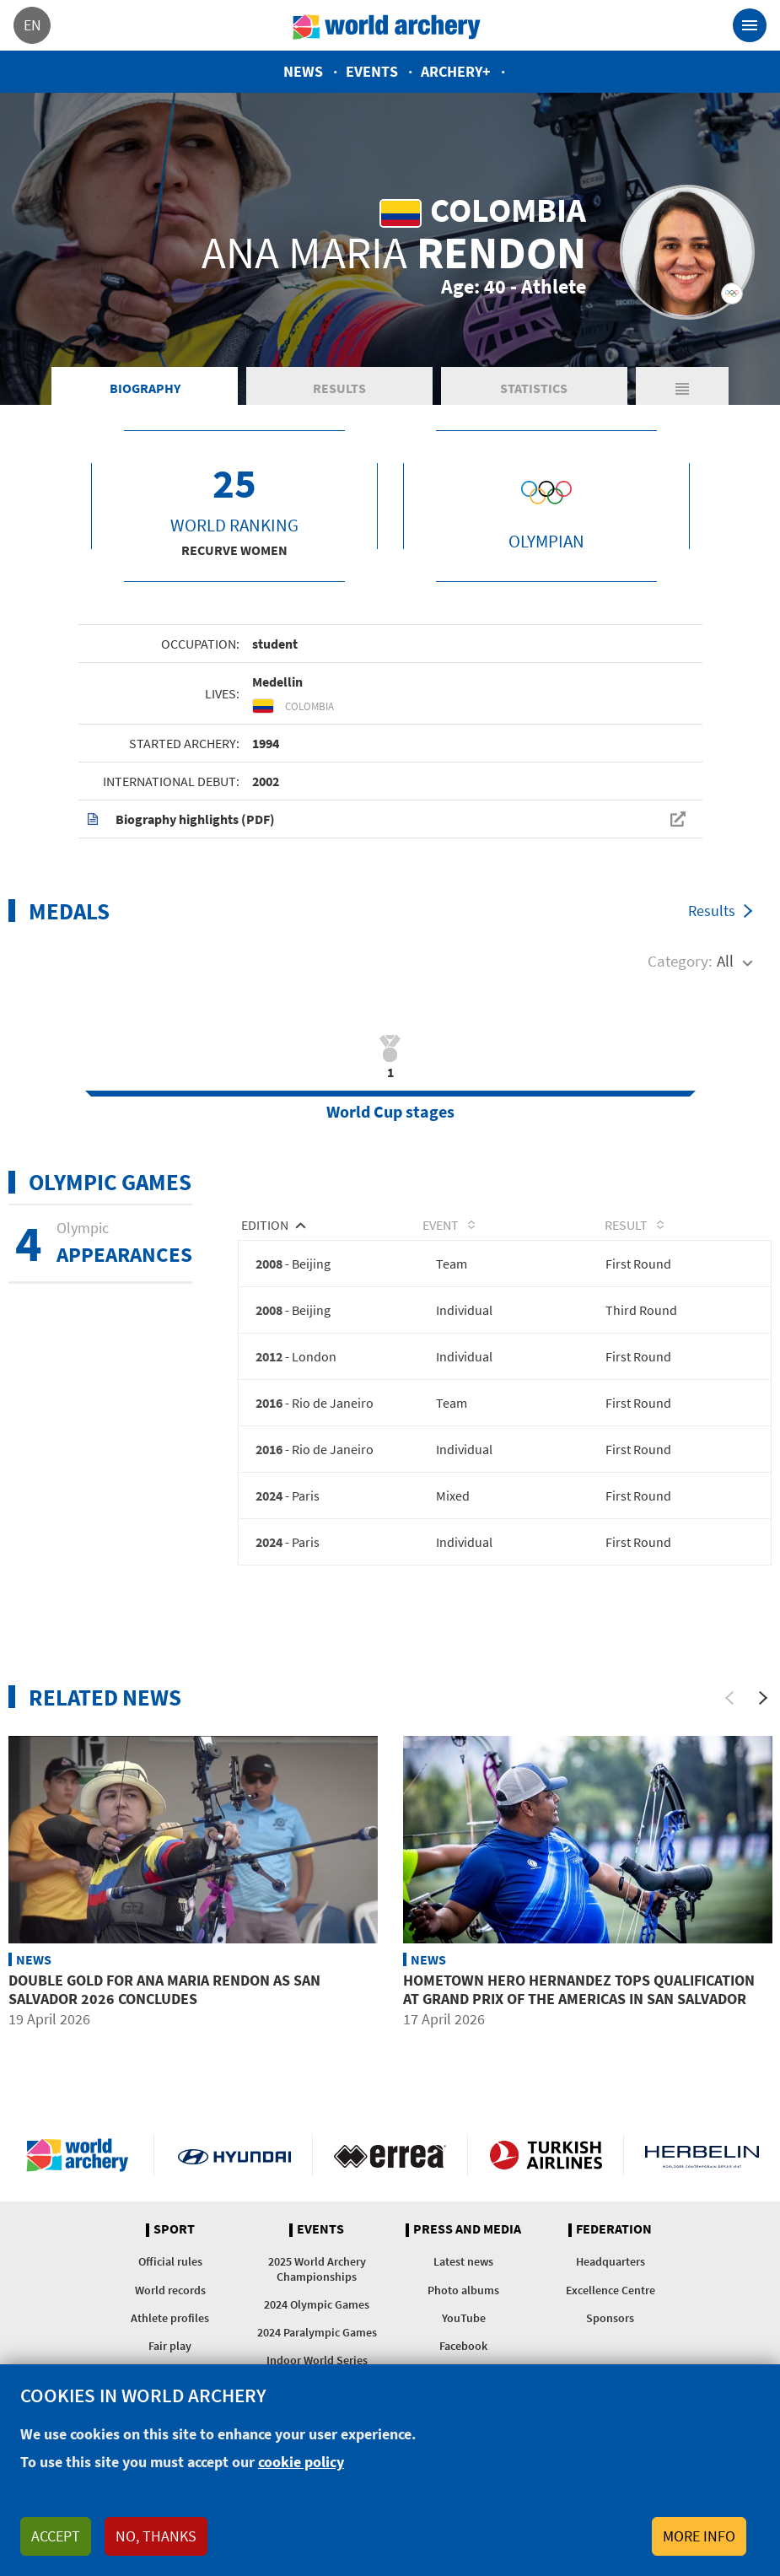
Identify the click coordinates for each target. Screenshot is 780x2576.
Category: (680, 970)
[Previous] (729, 1708)
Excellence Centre (610, 2300)
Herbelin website (702, 2166)
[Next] (763, 1708)
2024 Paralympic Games (317, 2343)
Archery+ (456, 71)
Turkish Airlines (545, 2166)
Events (372, 71)
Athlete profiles (170, 2328)
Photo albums (463, 2300)
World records (170, 2300)
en (32, 25)
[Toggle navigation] (750, 25)
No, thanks (156, 2536)
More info (699, 2536)
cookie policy (301, 2461)
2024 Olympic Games (316, 2314)
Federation (614, 2240)
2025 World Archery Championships (317, 2279)
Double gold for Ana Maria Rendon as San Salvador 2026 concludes (164, 2000)
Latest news (463, 2272)
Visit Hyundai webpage (234, 2166)
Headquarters (610, 2272)
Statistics (534, 396)
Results (339, 396)
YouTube (464, 2328)
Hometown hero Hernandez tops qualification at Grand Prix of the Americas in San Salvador (579, 2000)
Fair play (169, 2356)
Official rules (170, 2272)
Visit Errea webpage (390, 2166)
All (725, 970)
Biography (145, 396)
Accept (55, 2536)
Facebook (463, 2356)
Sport (174, 2240)
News (303, 71)
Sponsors (610, 2328)
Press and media (467, 2240)
